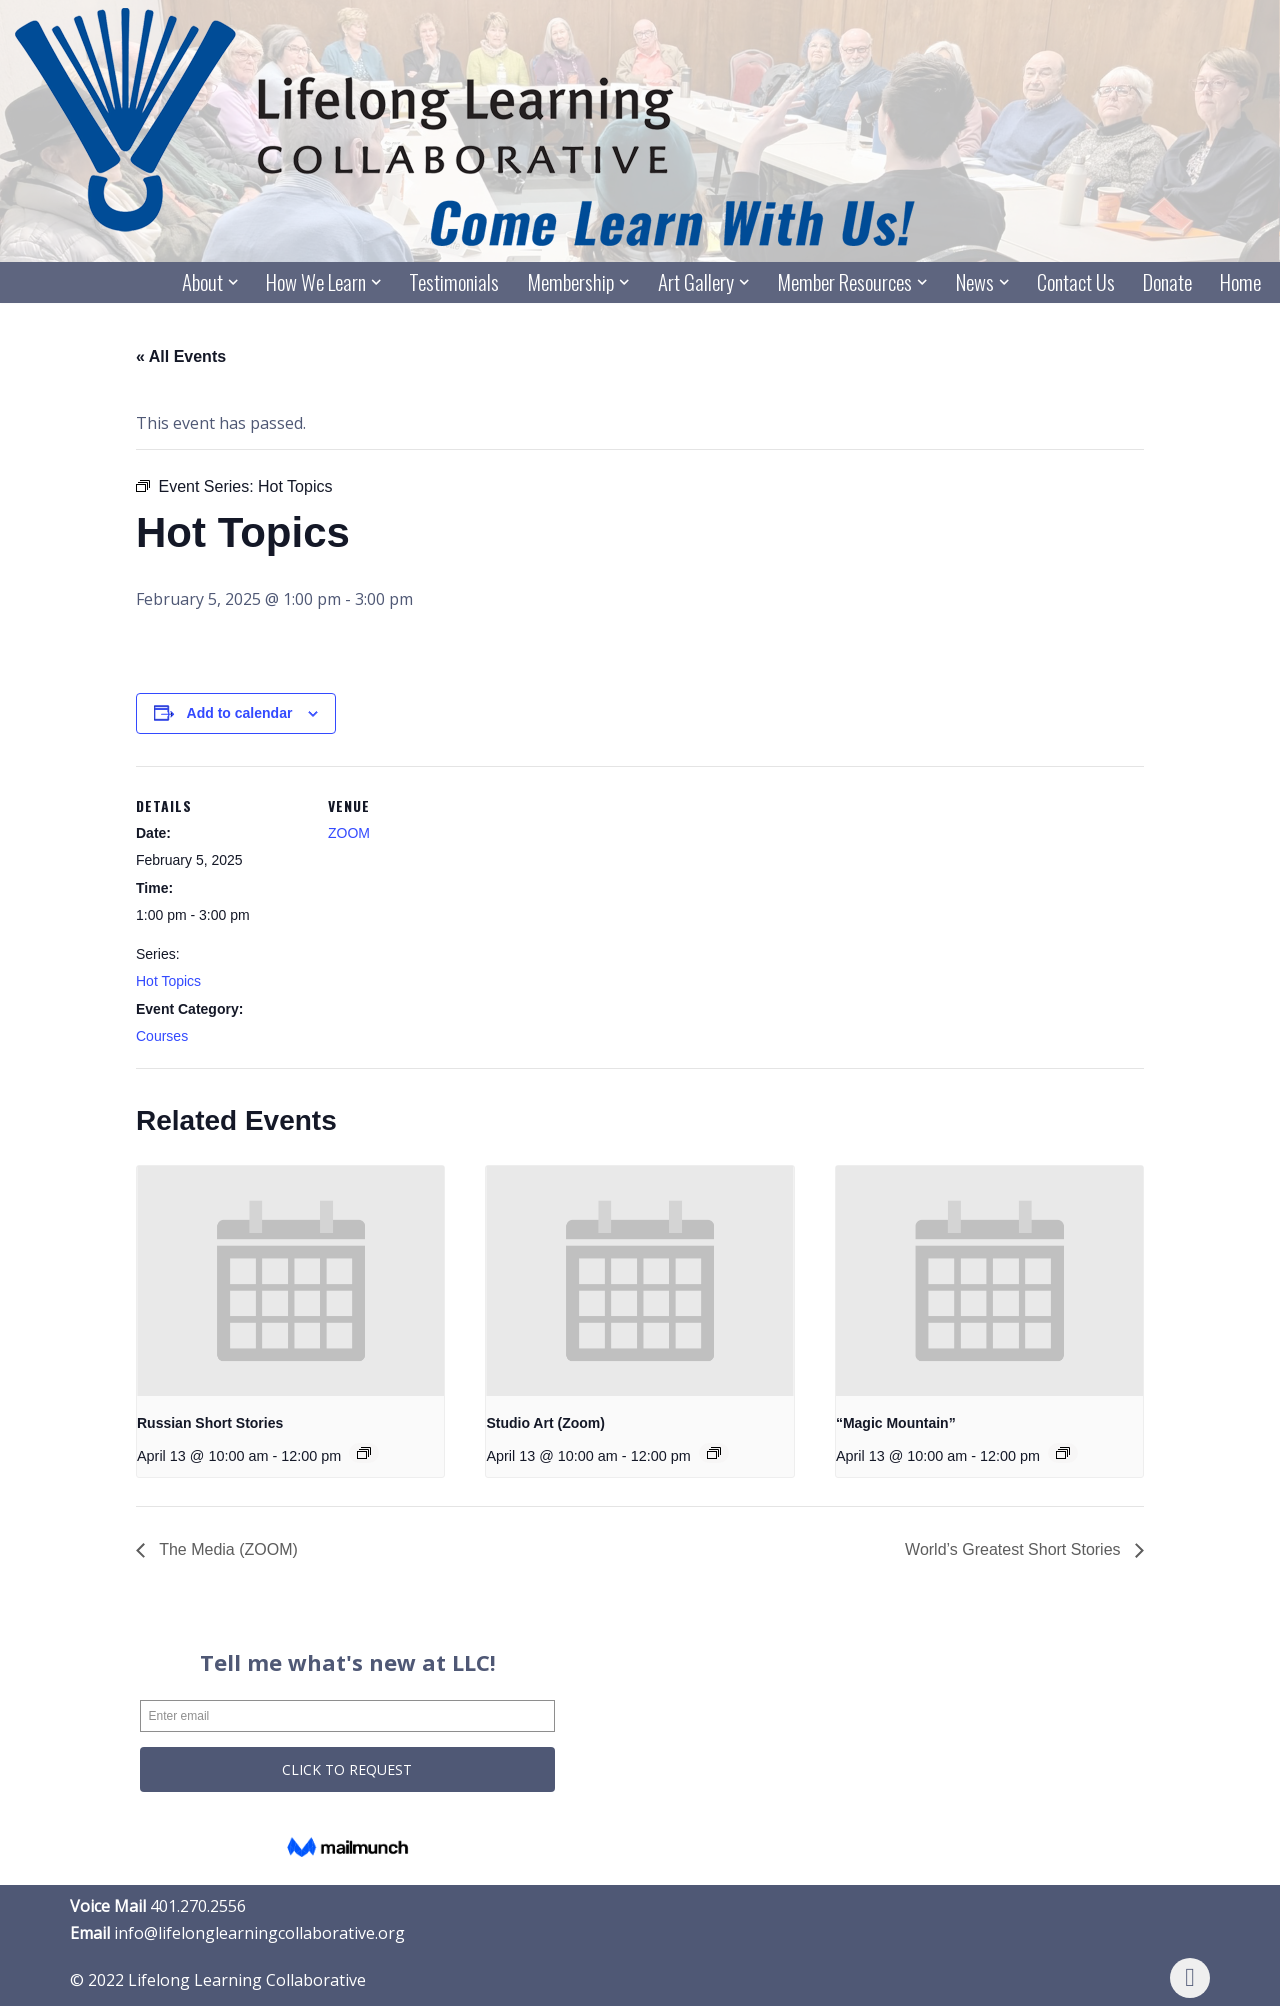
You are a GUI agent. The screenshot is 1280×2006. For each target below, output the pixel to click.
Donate (1167, 282)
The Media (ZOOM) (226, 1549)
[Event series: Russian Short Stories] (364, 1453)
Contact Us (1076, 282)
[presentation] (290, 1281)
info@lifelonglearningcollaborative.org (259, 1933)
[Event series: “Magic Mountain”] (1063, 1453)
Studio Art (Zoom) (545, 1423)
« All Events (181, 356)
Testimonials (454, 282)
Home (1240, 282)
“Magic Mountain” (896, 1423)
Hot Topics (168, 981)
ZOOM (349, 833)
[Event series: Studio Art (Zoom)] (714, 1453)
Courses (162, 1036)
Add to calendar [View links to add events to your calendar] (240, 713)
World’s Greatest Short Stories (1015, 1549)
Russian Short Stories (210, 1423)
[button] (233, 282)
